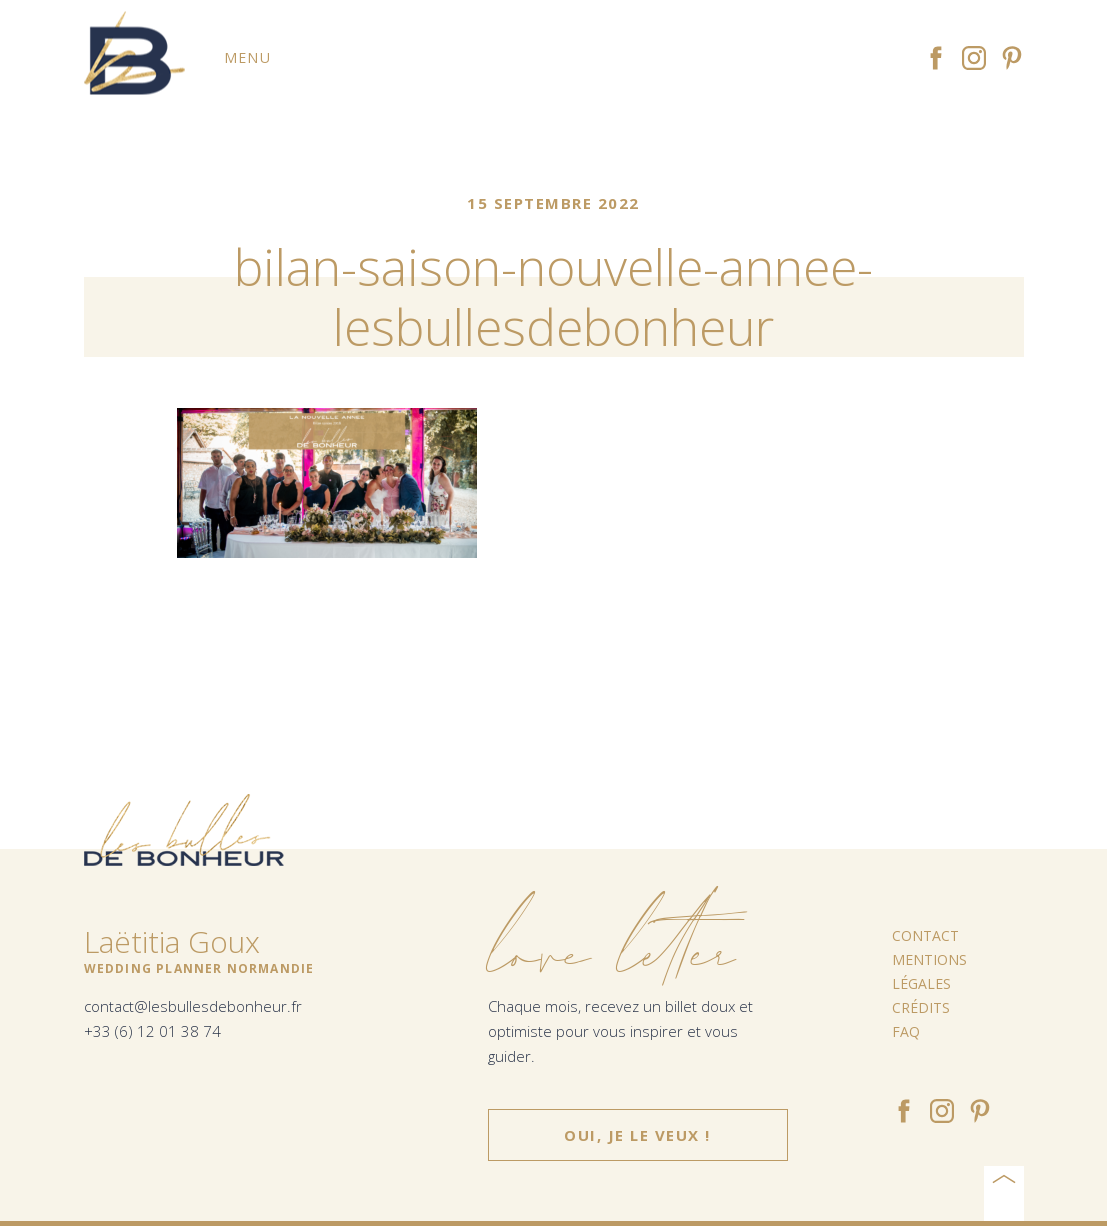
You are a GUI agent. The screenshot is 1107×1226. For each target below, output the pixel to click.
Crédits (921, 1007)
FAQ (906, 1031)
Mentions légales (929, 971)
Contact (925, 935)
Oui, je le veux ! (638, 1135)
